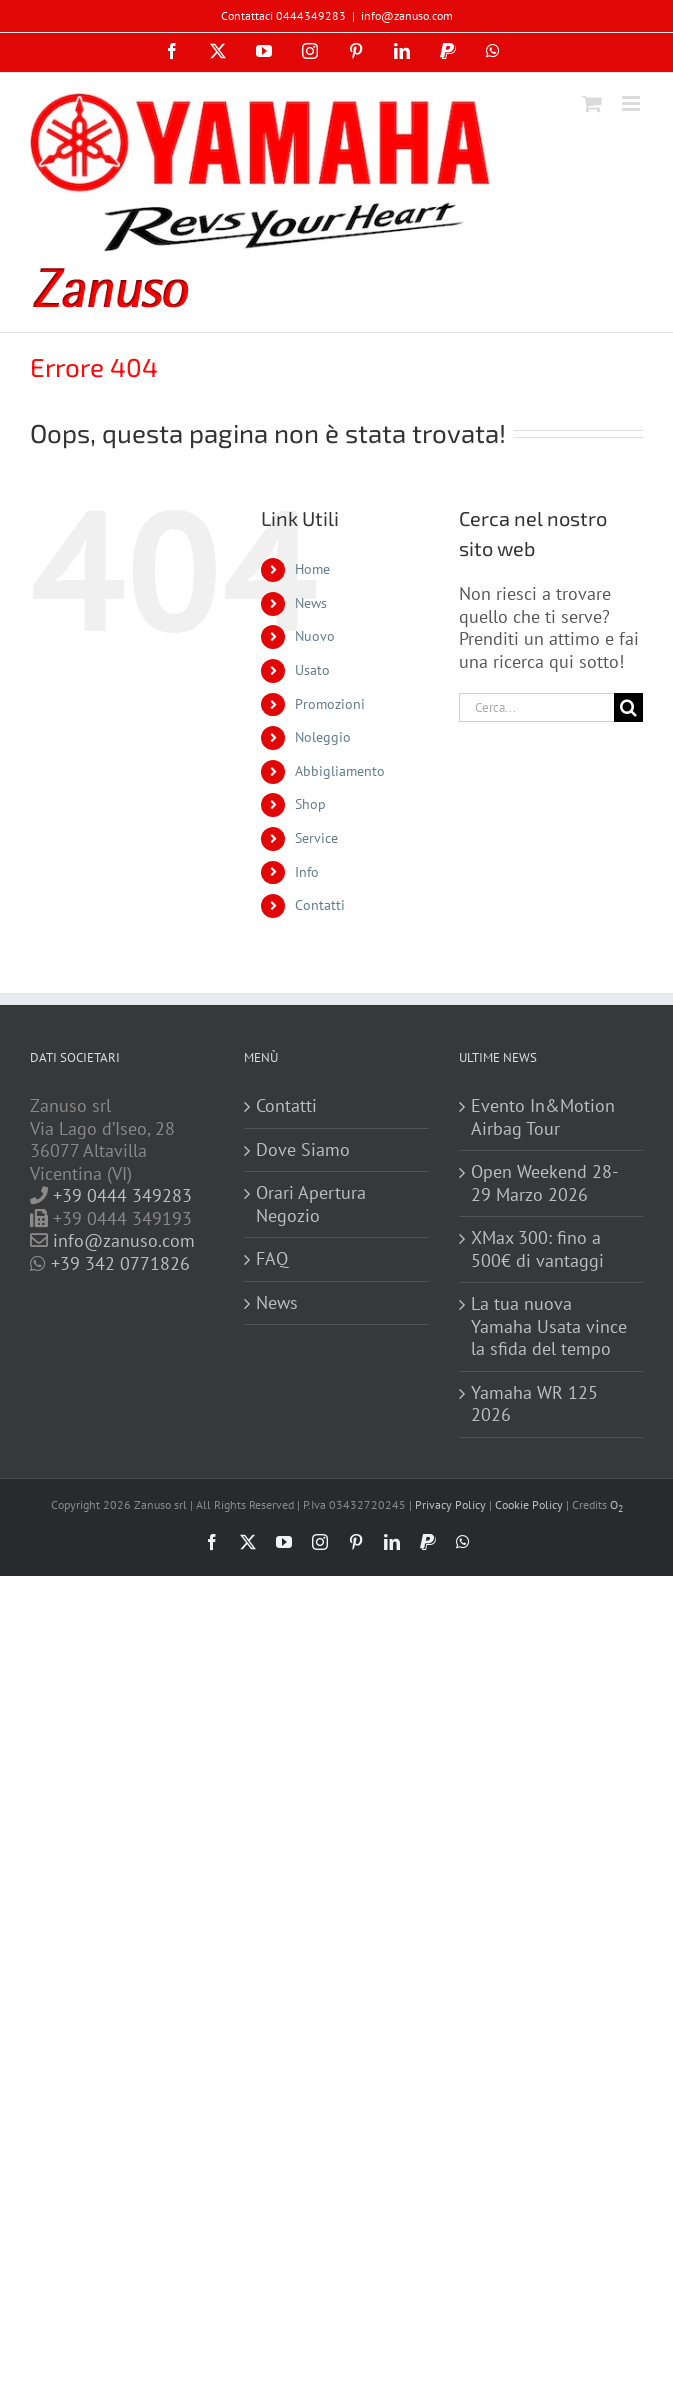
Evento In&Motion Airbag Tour (543, 1117)
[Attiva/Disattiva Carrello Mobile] (592, 103)
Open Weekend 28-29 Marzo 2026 (544, 1183)
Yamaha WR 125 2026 (534, 1404)
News (311, 603)
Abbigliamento (340, 771)
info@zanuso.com (407, 15)
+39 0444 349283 (122, 1195)
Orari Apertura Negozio (311, 1204)
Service (316, 838)
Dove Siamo (303, 1150)
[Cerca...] (536, 707)
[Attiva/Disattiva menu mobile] (632, 103)
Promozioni (330, 704)
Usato (312, 670)
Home (312, 569)
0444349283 (311, 15)
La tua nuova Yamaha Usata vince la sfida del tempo (549, 1326)
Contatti (320, 905)
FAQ (272, 1259)
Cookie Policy (529, 1504)
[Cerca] (628, 707)
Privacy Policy (450, 1504)
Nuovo (315, 636)
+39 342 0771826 (120, 1263)
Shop (310, 804)
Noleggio (323, 737)
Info (307, 872)
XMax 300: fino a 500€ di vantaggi (537, 1249)
